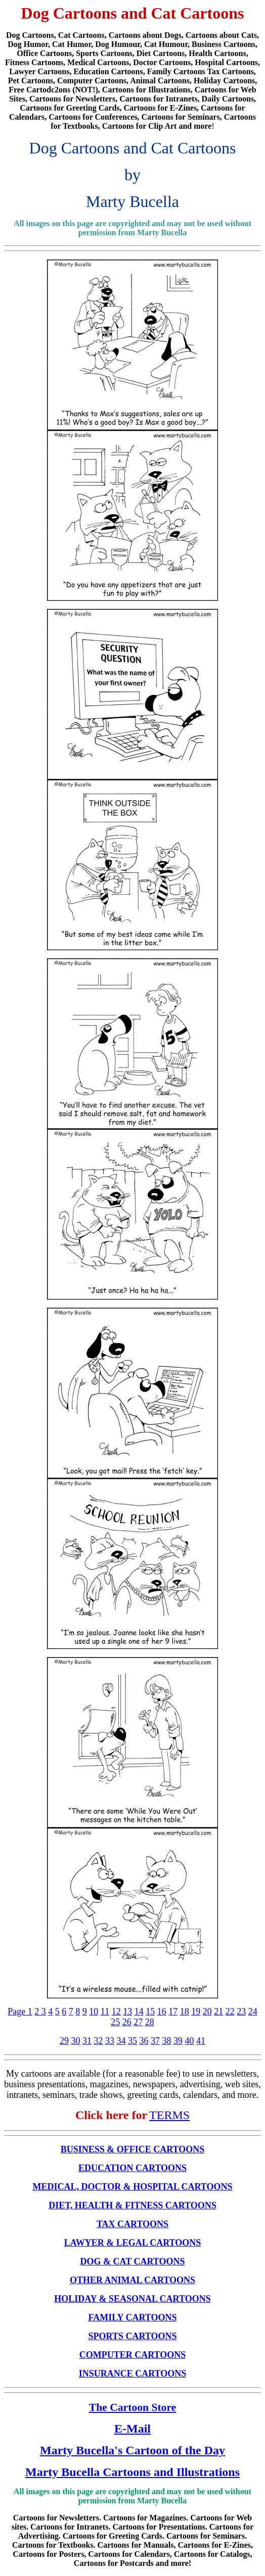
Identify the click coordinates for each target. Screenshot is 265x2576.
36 (144, 2041)
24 (252, 2011)
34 (121, 2041)
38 (166, 2041)
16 (161, 2011)
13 (127, 2011)
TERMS (169, 2115)
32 (98, 2041)
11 (105, 2011)
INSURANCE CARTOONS (133, 2373)
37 (155, 2041)
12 (116, 2011)
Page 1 (20, 2011)
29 (64, 2041)
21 (218, 2011)
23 (241, 2011)
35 (132, 2041)
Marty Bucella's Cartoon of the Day (132, 2450)
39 (178, 2041)
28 (149, 2022)
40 (189, 2041)
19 (195, 2011)
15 (150, 2011)
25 (115, 2022)
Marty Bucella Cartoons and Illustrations (132, 2472)
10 (93, 2011)
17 (173, 2011)
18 (184, 2011)
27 (138, 2022)
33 (109, 2041)
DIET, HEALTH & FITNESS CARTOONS (132, 2205)
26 (126, 2022)
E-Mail (132, 2428)
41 (200, 2041)
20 (207, 2011)
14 (139, 2011)
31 (87, 2041)
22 (230, 2011)
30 (75, 2041)
